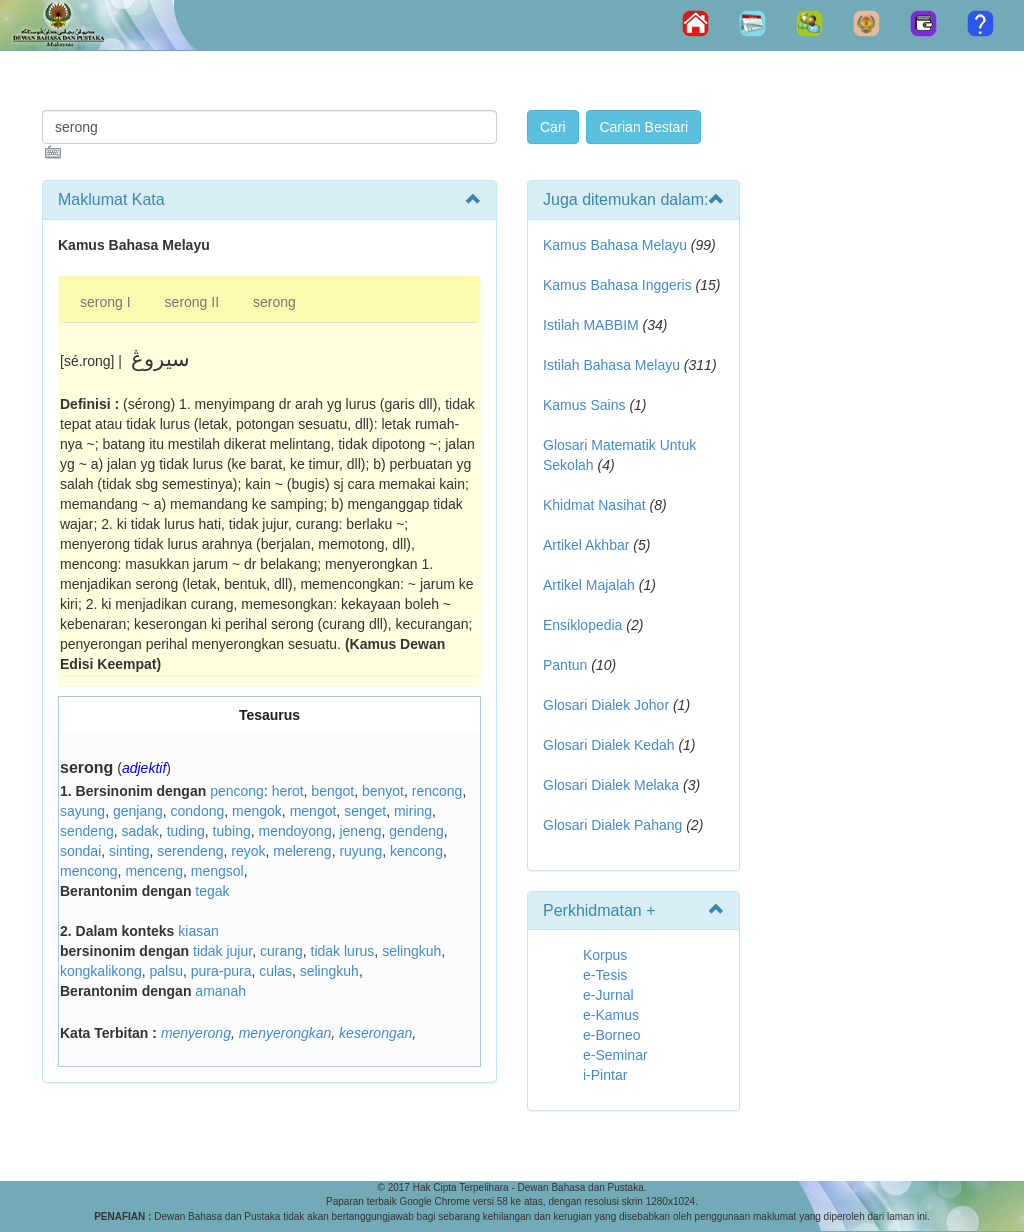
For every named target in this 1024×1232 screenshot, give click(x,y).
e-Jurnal (608, 995)
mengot (313, 811)
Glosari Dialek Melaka (611, 785)
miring (413, 811)
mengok (257, 811)
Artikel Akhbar (586, 545)
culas (275, 971)
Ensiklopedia (582, 625)
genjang (138, 811)
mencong (89, 871)
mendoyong (295, 831)
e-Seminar (615, 1055)
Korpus (605, 955)
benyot (383, 791)
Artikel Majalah (589, 585)
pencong (237, 791)
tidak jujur (222, 951)
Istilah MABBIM (591, 325)
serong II (192, 302)
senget (365, 811)
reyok (248, 851)
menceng (154, 871)
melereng (302, 851)
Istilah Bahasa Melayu (611, 365)
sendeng (87, 831)
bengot (332, 791)
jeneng (360, 831)
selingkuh (411, 951)
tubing (232, 831)
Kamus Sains (584, 405)
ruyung (360, 851)
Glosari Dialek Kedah (609, 745)
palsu (166, 971)
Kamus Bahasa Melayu (617, 245)
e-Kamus (611, 1015)
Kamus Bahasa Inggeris (617, 285)
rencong (437, 791)
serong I (105, 302)
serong (274, 302)
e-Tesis (605, 975)
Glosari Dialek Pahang (612, 825)
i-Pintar (605, 1075)
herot (288, 791)
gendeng (416, 831)
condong (198, 811)
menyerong (196, 1033)
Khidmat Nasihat (594, 505)
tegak (212, 891)
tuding (186, 831)
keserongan (375, 1033)
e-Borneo (612, 1035)
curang (281, 951)
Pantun (565, 665)
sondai (80, 851)
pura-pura (221, 971)
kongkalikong (101, 971)
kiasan (198, 931)
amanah (220, 991)
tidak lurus (343, 951)
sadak (140, 831)
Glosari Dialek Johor (606, 705)
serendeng (190, 851)
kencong (416, 851)
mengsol (217, 871)
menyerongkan (285, 1033)
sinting (129, 851)
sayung (82, 811)
